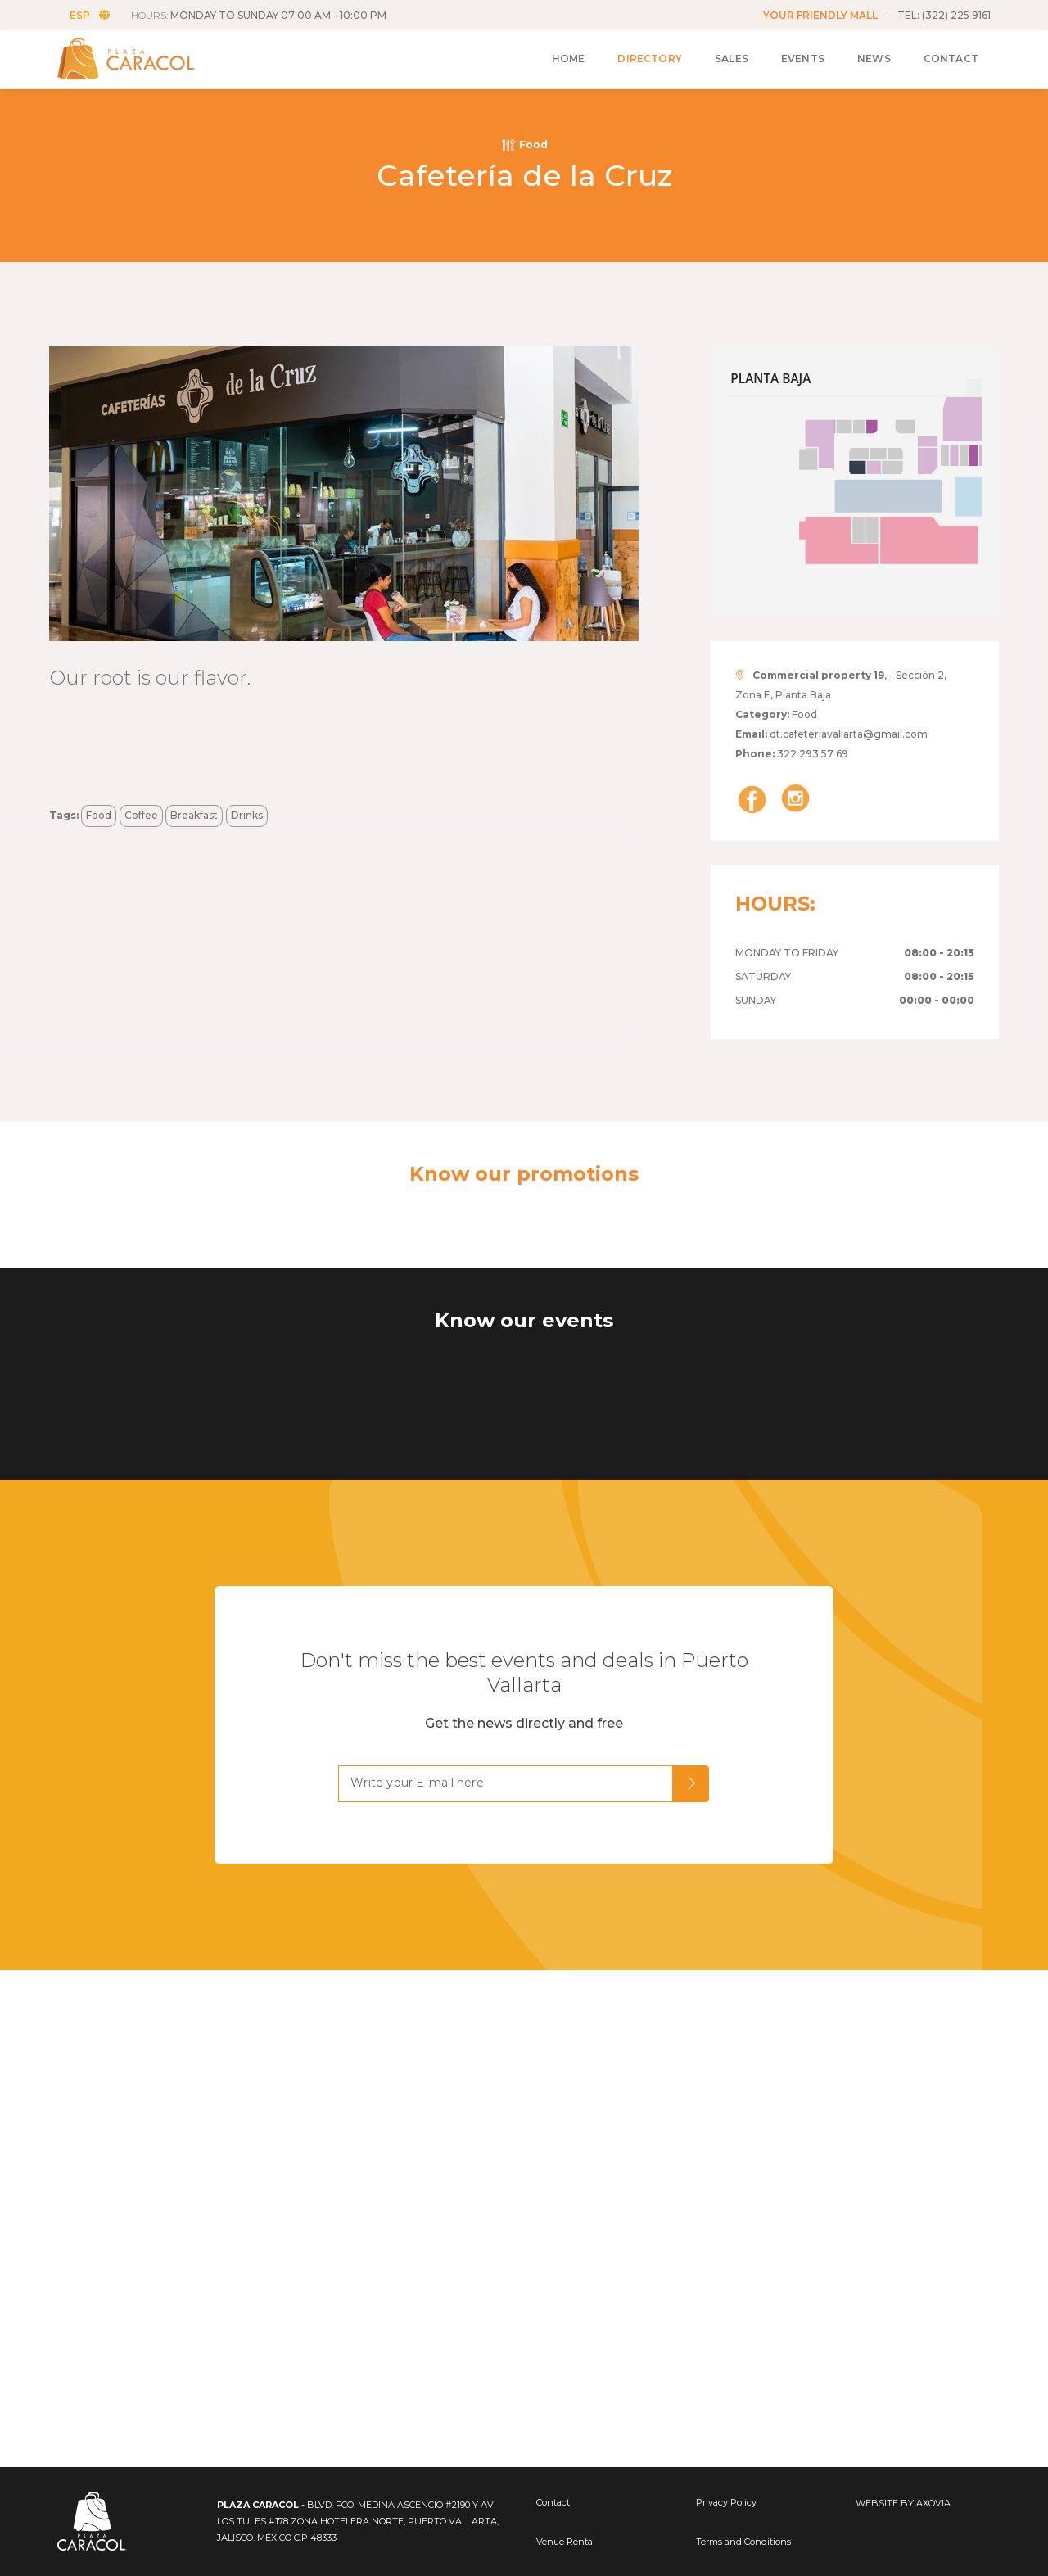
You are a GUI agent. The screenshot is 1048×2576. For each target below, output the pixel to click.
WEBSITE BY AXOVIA (903, 2503)
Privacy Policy (726, 2502)
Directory (649, 58)
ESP (90, 15)
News (874, 58)
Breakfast (194, 815)
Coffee (141, 815)
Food (98, 815)
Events (802, 58)
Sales (731, 58)
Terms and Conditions (743, 2541)
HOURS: (258, 15)
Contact (951, 58)
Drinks (247, 815)
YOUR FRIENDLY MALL (820, 15)
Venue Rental (565, 2541)
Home (568, 58)
